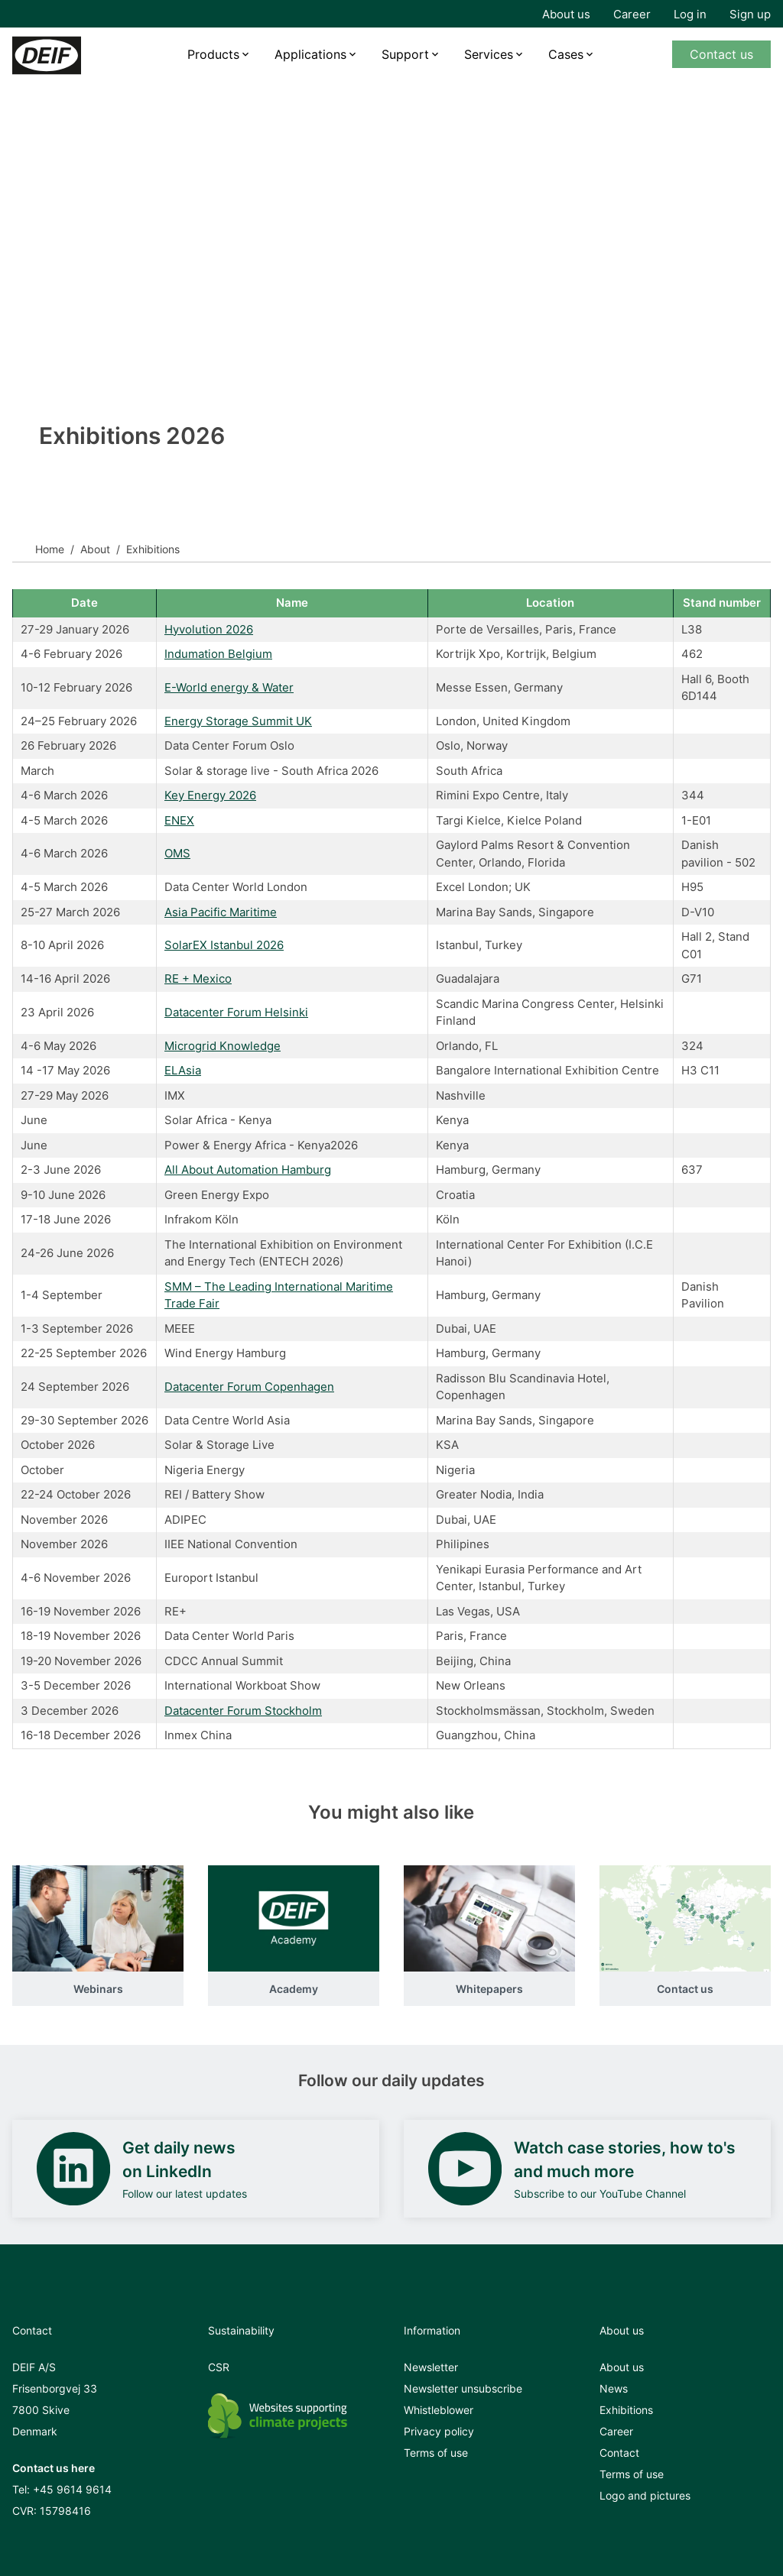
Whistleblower (438, 2409)
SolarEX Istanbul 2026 (224, 945)
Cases (565, 54)
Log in (690, 14)
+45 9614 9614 (72, 2489)
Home (49, 549)
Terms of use (436, 2452)
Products (213, 54)
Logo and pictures (644, 2495)
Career (632, 14)
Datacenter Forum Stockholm (243, 1710)
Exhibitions (626, 2409)
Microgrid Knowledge (222, 1046)
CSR (218, 2367)
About (95, 549)
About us (566, 14)
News (613, 2388)
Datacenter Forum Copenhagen (249, 1386)
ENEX (179, 820)
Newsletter (431, 2367)
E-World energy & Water (229, 687)
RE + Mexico (198, 978)
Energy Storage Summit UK (238, 721)
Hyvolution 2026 (208, 629)
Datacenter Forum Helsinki (236, 1012)
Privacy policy (439, 2431)
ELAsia (182, 1070)
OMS (177, 853)
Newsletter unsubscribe (463, 2388)
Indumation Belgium (218, 653)
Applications (310, 54)
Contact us (721, 54)
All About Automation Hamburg (247, 1169)
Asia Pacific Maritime (220, 912)
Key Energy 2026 (210, 795)
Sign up (750, 14)
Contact (619, 2452)
